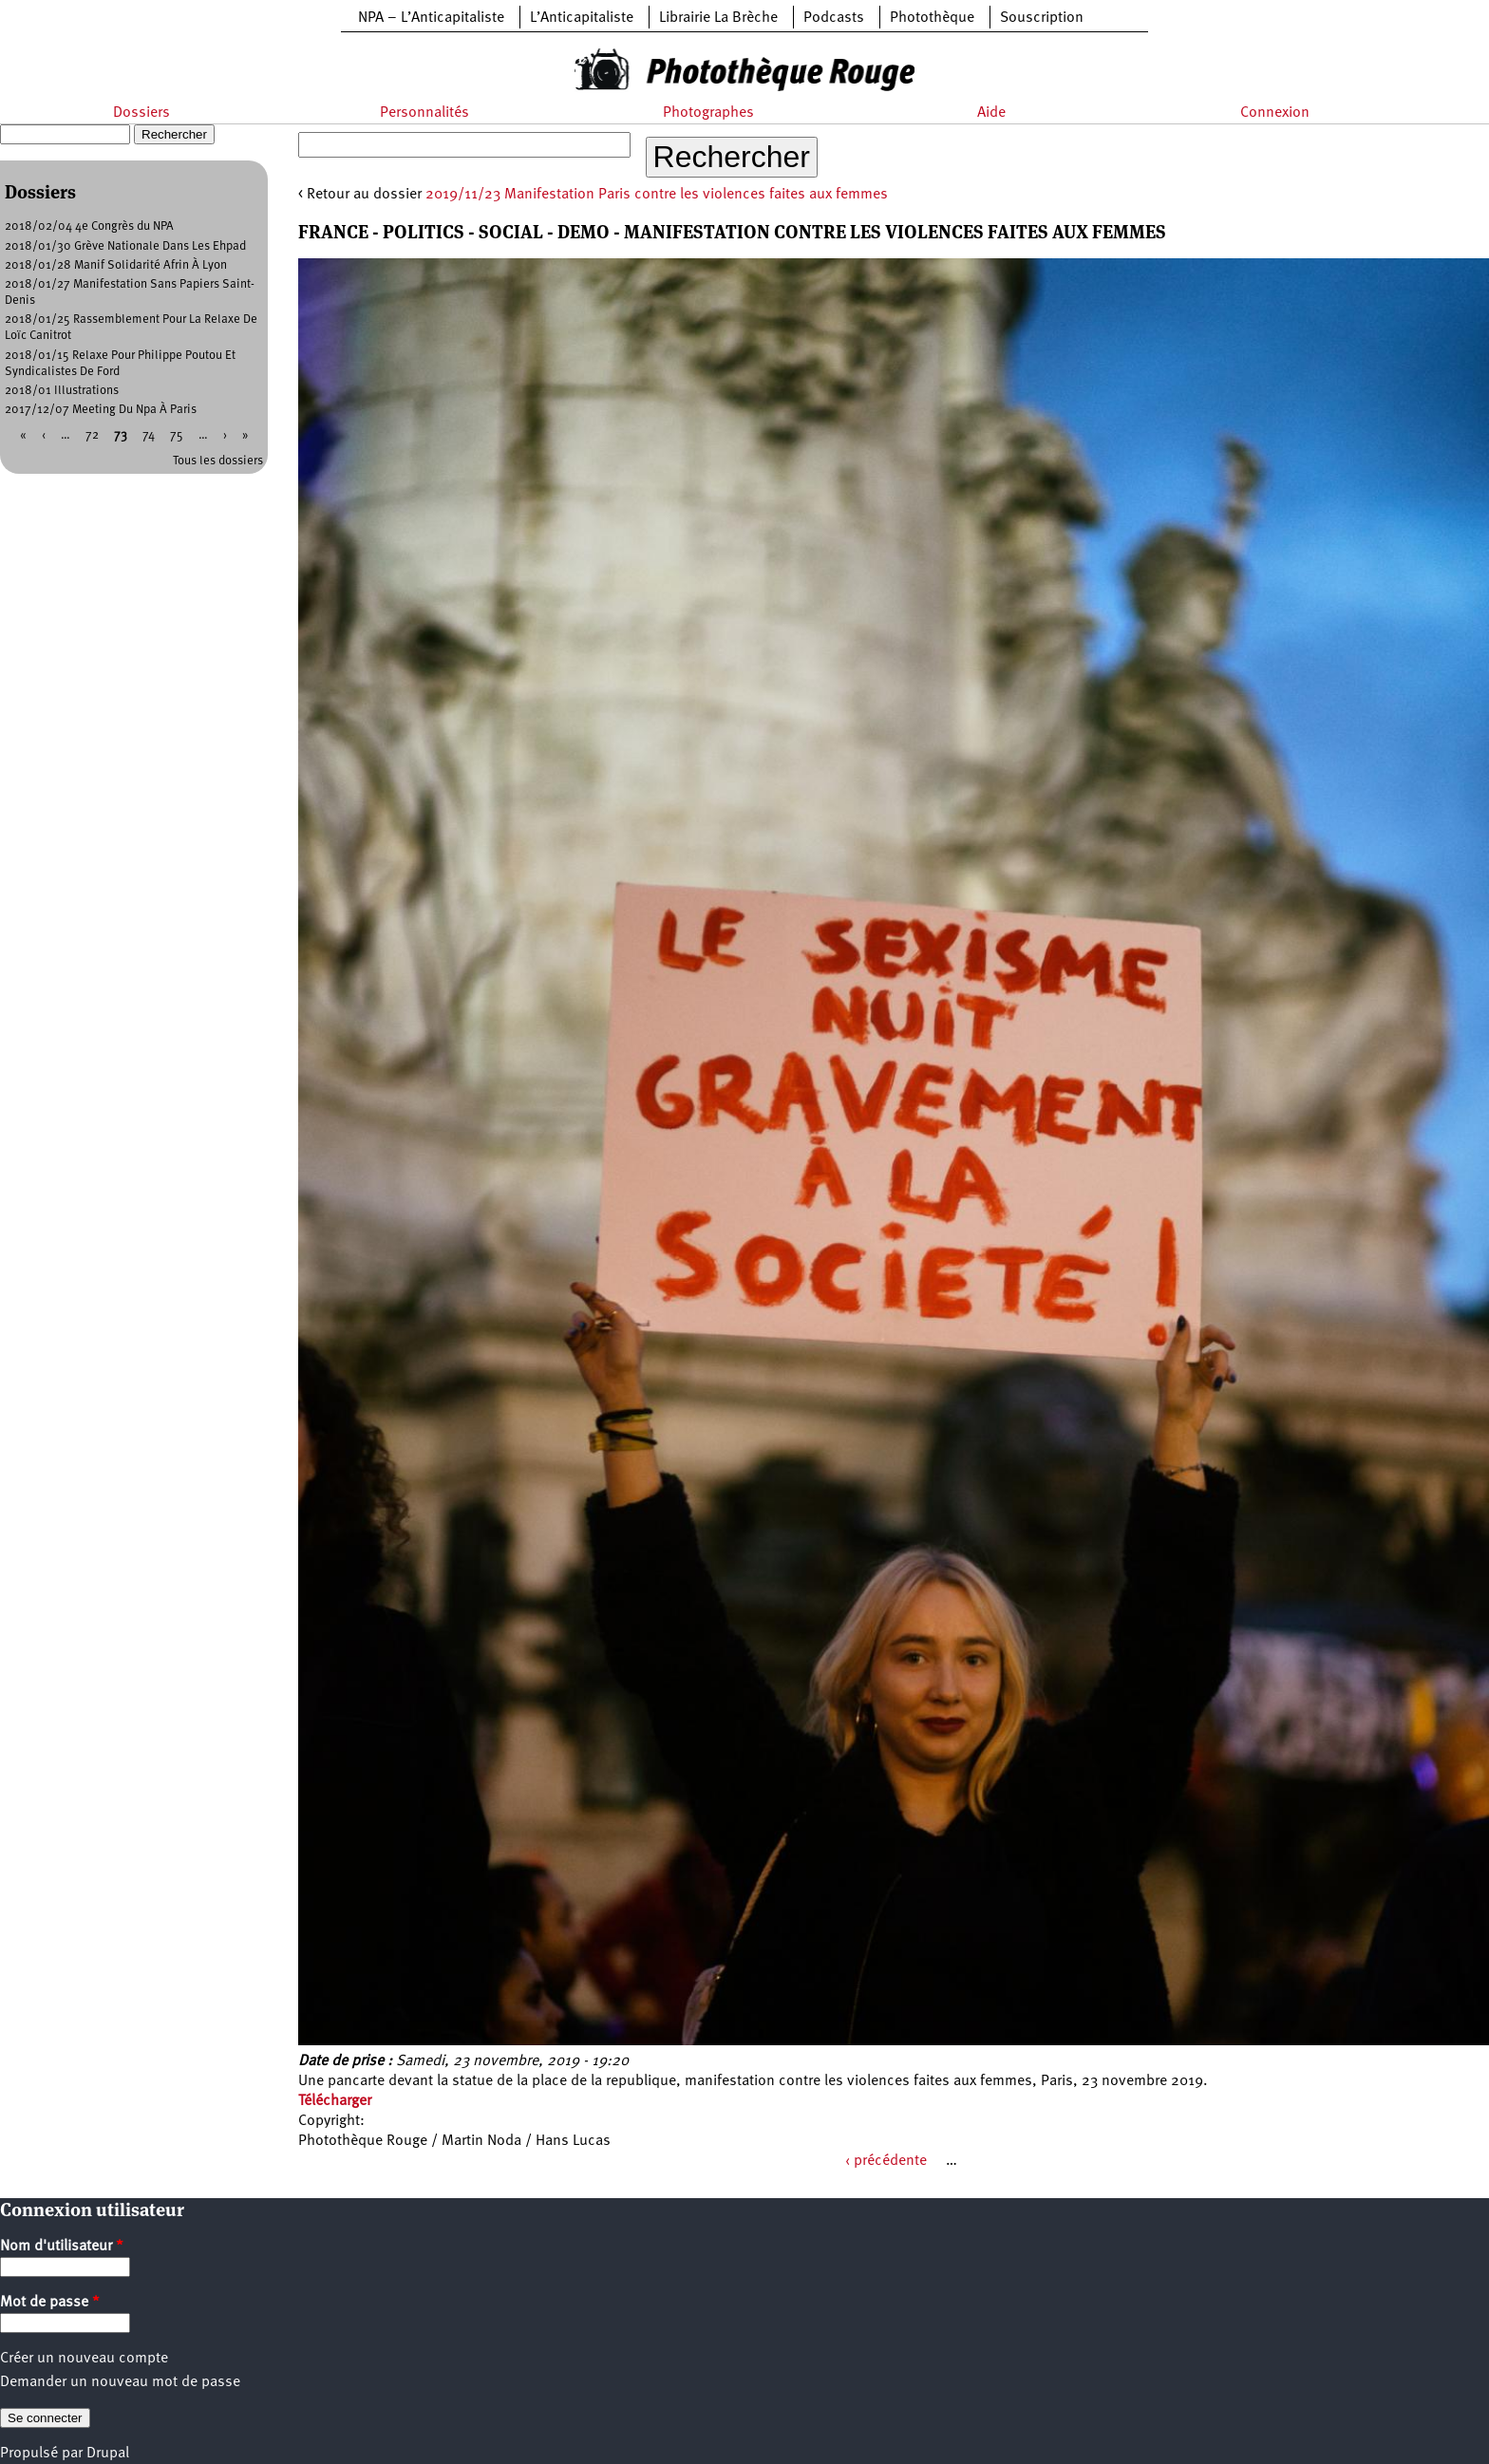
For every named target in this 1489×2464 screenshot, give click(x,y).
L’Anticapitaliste (581, 18)
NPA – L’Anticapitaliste (431, 18)
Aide (991, 113)
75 (176, 435)
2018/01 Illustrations (62, 391)
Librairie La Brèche (718, 18)
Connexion (1275, 113)
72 (92, 435)
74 (148, 435)
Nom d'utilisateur (61, 2246)
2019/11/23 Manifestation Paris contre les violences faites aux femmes (656, 194)
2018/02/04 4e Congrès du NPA (89, 226)
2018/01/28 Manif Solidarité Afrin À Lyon (116, 265)
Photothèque (932, 18)
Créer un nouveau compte (84, 2358)
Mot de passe (50, 2302)
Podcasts (833, 18)
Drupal (107, 2453)
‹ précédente (886, 2161)
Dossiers (141, 113)
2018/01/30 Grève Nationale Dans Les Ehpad (125, 246)
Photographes (708, 113)
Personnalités (424, 113)
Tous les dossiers (218, 461)
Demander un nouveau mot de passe (120, 2382)
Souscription (1042, 18)
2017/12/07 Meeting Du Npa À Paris (101, 410)
